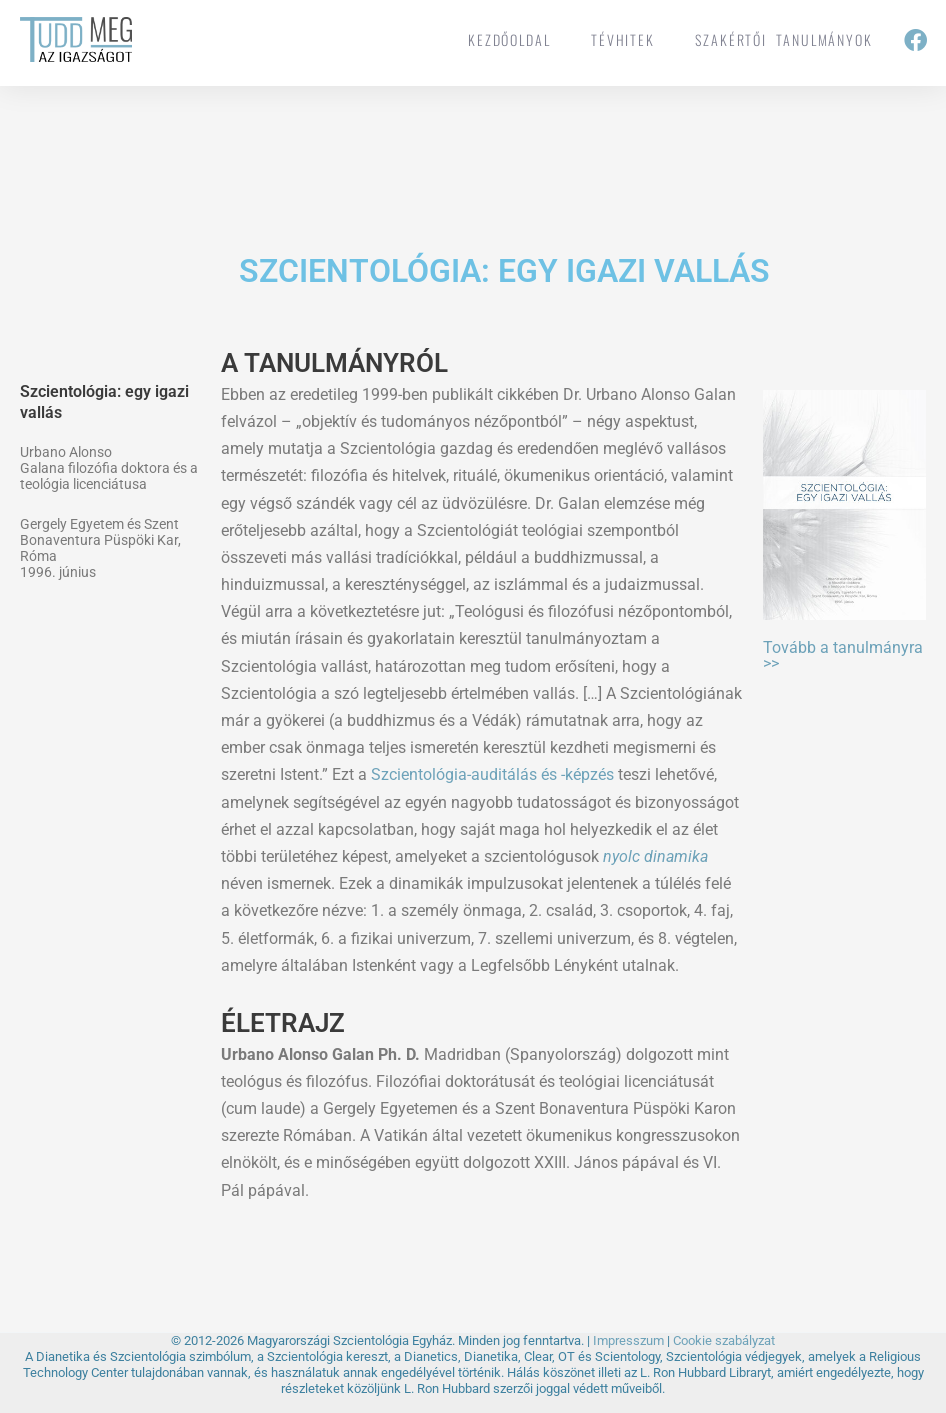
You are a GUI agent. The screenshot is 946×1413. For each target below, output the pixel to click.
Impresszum (628, 1340)
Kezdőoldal (509, 39)
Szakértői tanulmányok (784, 39)
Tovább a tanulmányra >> (843, 655)
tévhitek (623, 39)
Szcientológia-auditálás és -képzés (492, 774)
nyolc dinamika (655, 856)
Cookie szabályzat (724, 1340)
